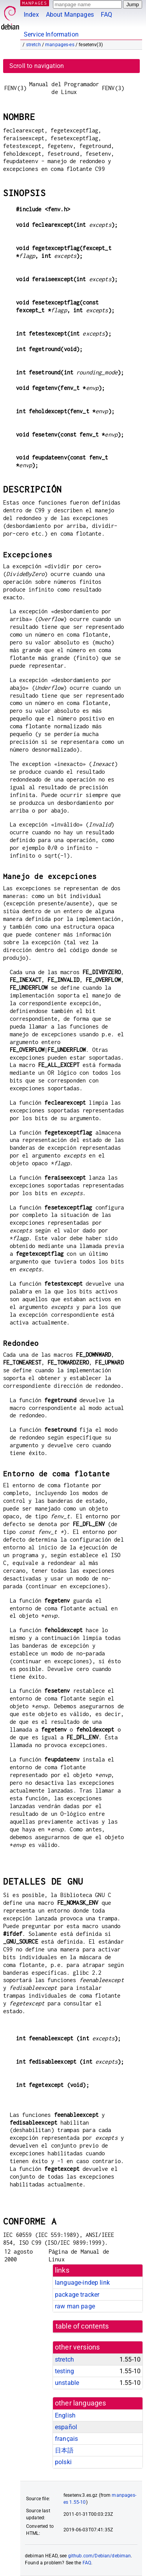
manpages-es (59, 44)
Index (31, 14)
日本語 (64, 2450)
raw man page (75, 2306)
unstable (67, 2382)
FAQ (106, 14)
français (66, 2438)
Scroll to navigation (36, 66)
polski (63, 2462)
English (65, 2415)
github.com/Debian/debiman (99, 2556)
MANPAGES (34, 2)
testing (64, 2371)
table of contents (82, 2326)
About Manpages (70, 14)
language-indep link (82, 2282)
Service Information (51, 34)
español (66, 2427)
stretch (33, 44)
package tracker (77, 2294)
